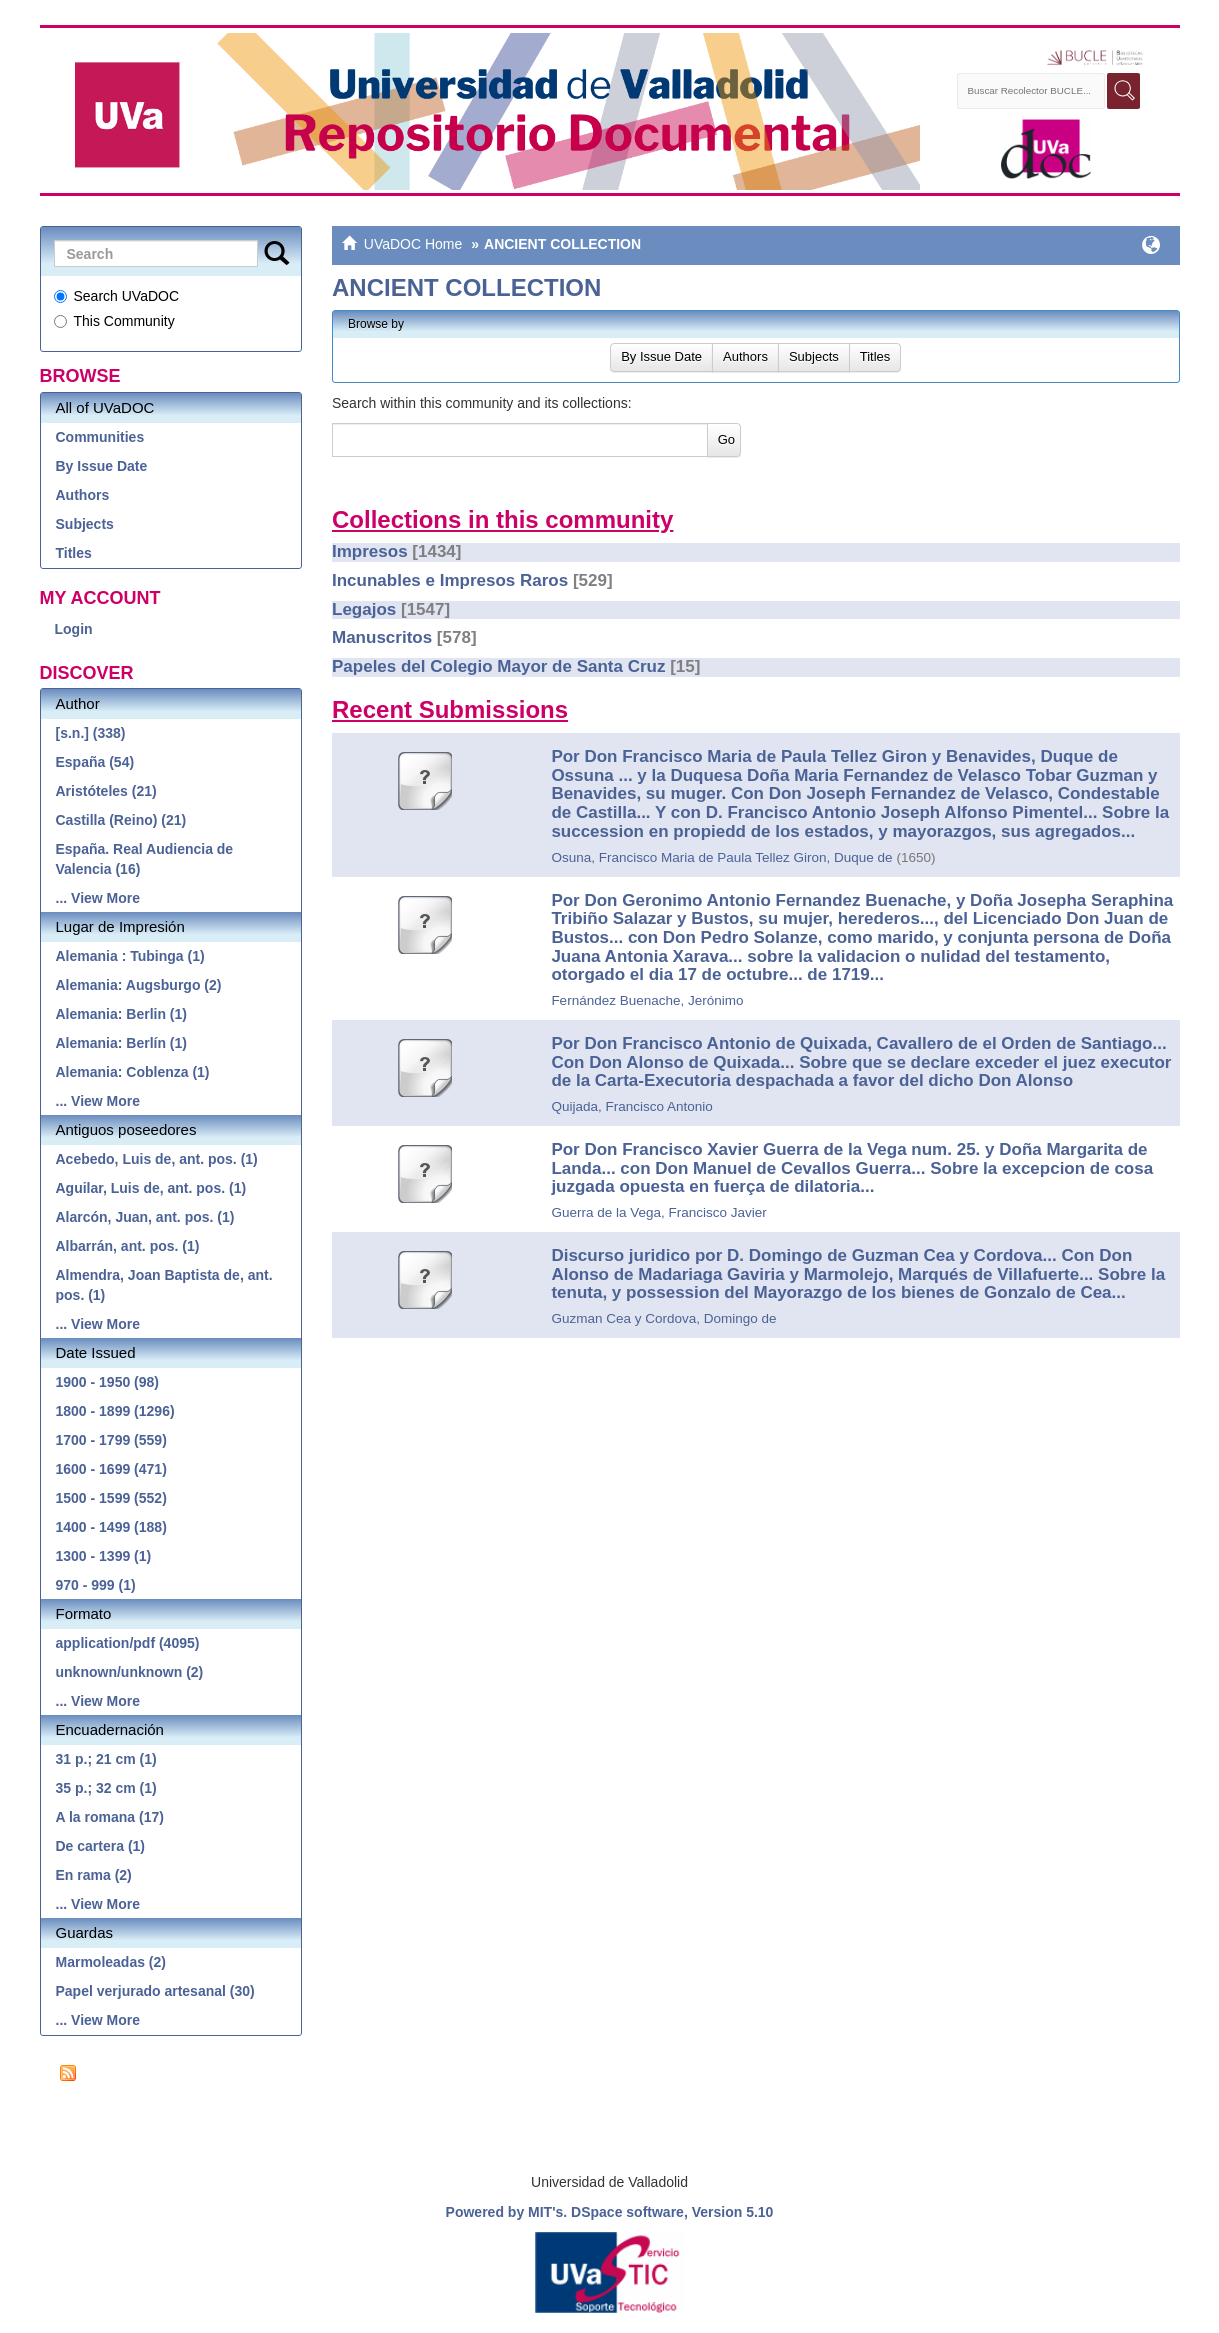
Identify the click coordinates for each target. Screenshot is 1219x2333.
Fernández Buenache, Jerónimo (647, 1000)
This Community (114, 321)
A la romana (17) (110, 1817)
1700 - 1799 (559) (111, 1440)
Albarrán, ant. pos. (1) (128, 1246)
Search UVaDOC (117, 296)
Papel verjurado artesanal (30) (155, 1991)
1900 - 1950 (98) (108, 1382)
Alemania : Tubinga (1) (130, 956)
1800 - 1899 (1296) (115, 1411)
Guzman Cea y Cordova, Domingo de (663, 1318)
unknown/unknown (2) (130, 1672)
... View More (98, 898)
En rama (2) (94, 1875)
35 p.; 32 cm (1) (106, 1788)
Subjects (85, 524)
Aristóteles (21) (106, 791)
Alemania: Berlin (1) (121, 1014)
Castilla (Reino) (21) (121, 820)
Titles (74, 553)
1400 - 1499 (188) (111, 1527)
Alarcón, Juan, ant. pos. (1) (145, 1217)
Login (74, 629)
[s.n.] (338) (91, 733)
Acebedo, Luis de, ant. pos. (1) (157, 1159)
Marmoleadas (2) (111, 1962)
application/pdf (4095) (128, 1643)
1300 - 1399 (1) (104, 1556)
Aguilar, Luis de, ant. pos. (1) (151, 1188)
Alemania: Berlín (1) (121, 1043)
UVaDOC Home (413, 244)
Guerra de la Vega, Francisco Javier (658, 1212)
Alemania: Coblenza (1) (133, 1072)
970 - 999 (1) (96, 1585)
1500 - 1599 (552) (111, 1498)
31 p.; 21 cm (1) (106, 1759)
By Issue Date (102, 466)
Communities (100, 437)
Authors (83, 495)
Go (726, 439)
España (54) (95, 762)
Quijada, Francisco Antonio (631, 1106)
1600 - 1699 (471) (111, 1469)
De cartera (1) (101, 1846)
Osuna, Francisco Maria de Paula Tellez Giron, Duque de (721, 857)
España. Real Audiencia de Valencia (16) (145, 859)
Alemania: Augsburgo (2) (139, 985)
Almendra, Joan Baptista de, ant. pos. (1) (164, 1285)
